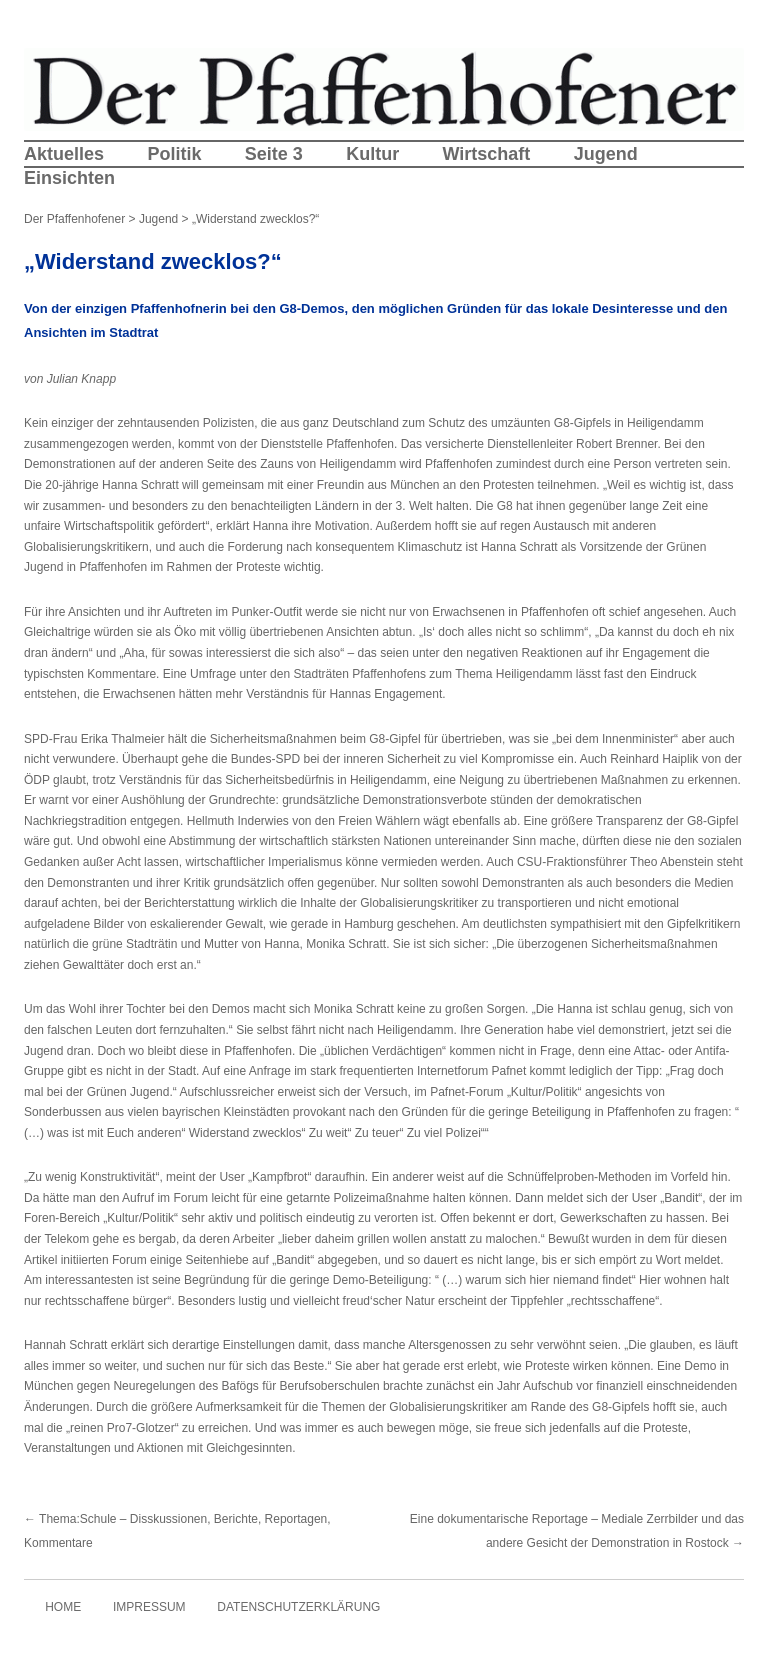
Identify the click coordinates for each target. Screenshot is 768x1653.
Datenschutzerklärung (298, 1607)
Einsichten (69, 178)
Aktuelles (64, 154)
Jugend (606, 154)
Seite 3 (274, 154)
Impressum (149, 1607)
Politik (174, 154)
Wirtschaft (486, 154)
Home (63, 1607)
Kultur (372, 154)
